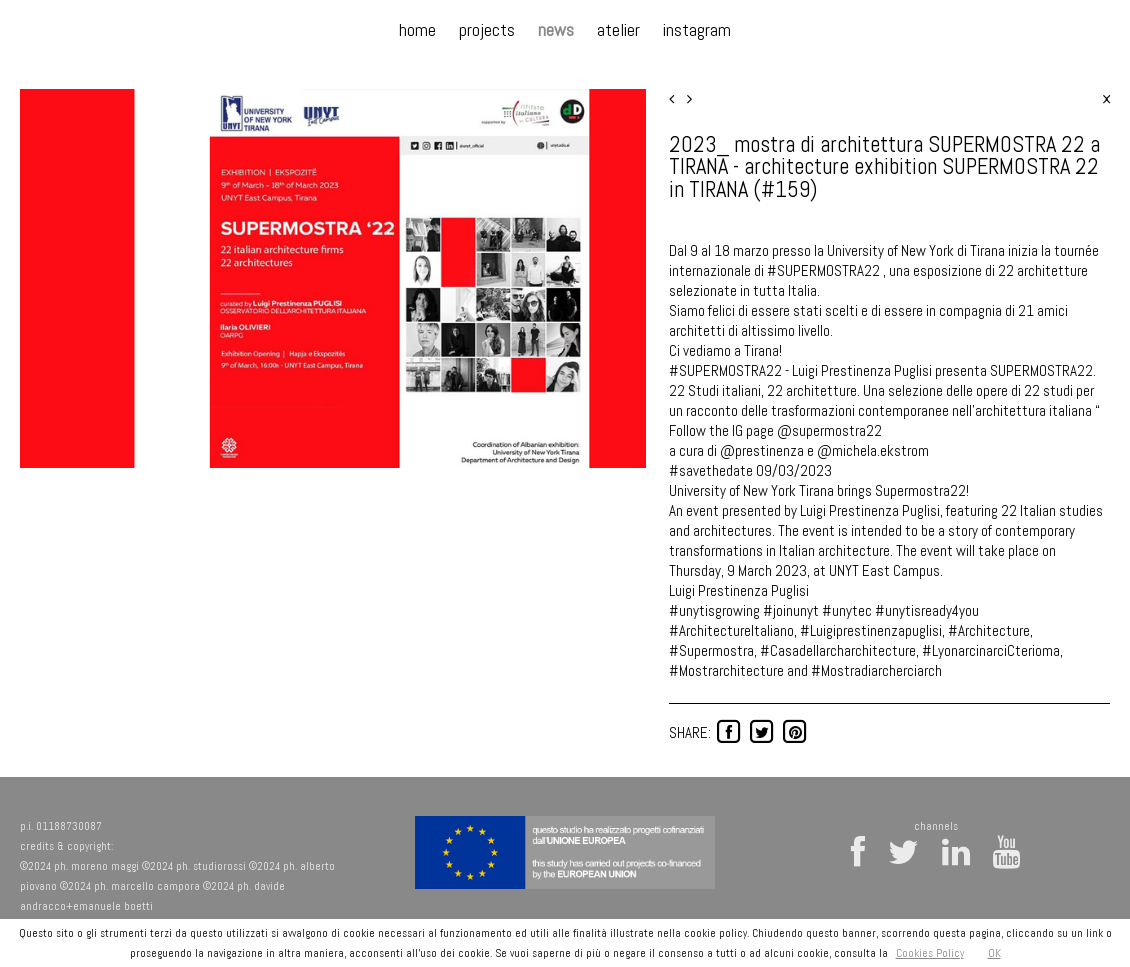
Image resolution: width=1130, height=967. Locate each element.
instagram (697, 29)
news (556, 29)
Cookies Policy (930, 953)
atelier (618, 29)
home (417, 29)
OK (994, 953)
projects (487, 29)
